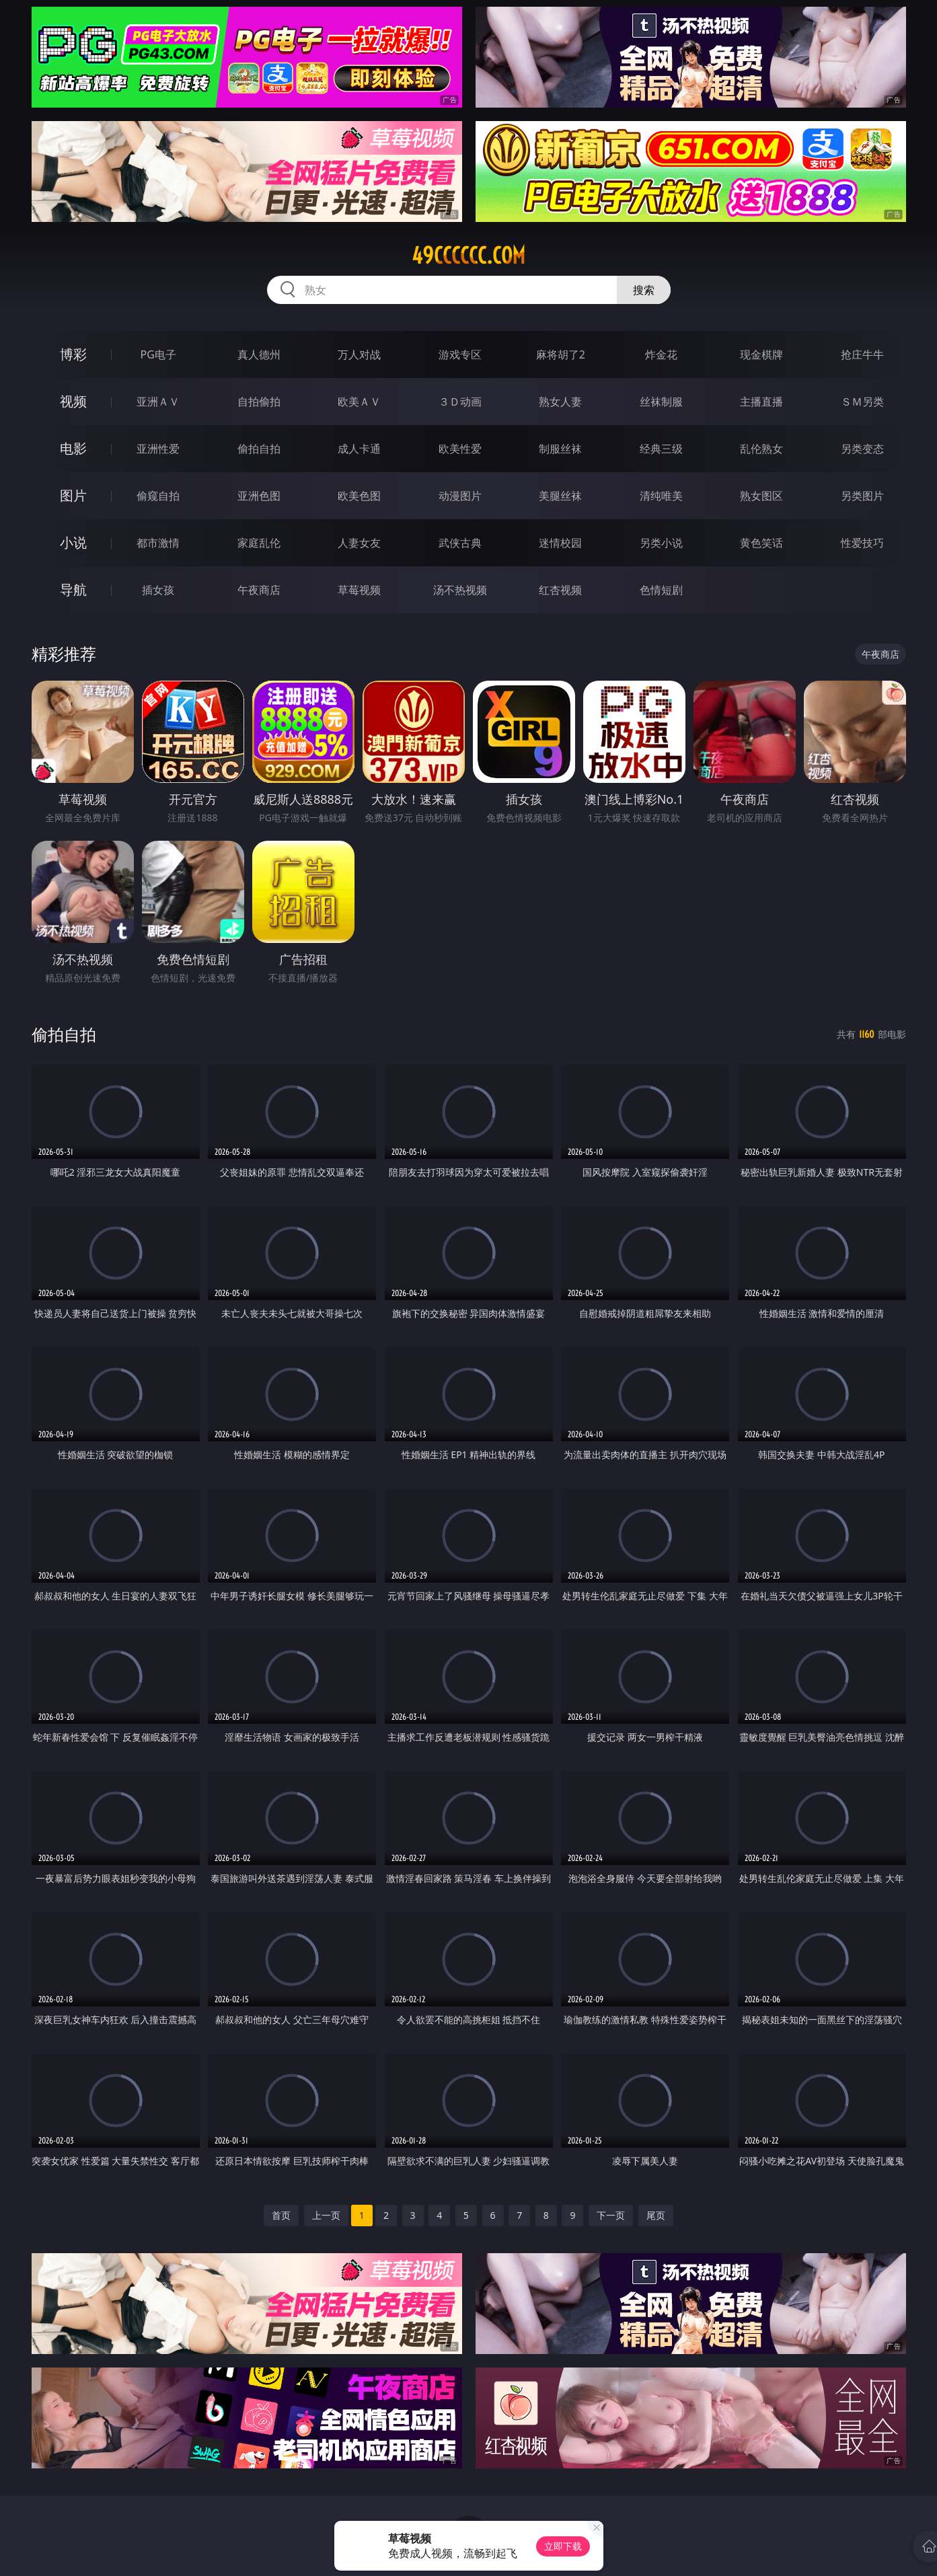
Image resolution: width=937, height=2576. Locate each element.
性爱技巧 (862, 542)
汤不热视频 (460, 589)
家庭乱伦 (258, 542)
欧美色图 (359, 495)
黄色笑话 (761, 542)
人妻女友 (359, 542)
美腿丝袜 (560, 495)
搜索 (643, 289)
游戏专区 (460, 354)
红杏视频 (560, 589)
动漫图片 (460, 495)
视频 (73, 401)
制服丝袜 (560, 448)
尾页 (655, 2215)
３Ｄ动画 (460, 401)
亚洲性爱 (158, 448)
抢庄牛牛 (862, 354)
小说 (73, 542)
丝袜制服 (661, 401)
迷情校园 (560, 542)
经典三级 (661, 448)
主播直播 (761, 401)
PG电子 (158, 354)
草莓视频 (359, 589)
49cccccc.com (468, 255)
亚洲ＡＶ (158, 401)
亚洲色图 (258, 495)
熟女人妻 (560, 401)
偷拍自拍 (258, 448)
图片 (73, 495)
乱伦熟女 (761, 448)
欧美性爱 (460, 448)
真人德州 (258, 354)
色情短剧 (661, 589)
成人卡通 (359, 448)
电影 (73, 448)
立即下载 (563, 2546)
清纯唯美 (661, 495)
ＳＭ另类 (862, 401)
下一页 (611, 2215)
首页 (281, 2215)
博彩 (73, 354)
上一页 (326, 2215)
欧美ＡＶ (359, 401)
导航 (73, 589)
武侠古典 (460, 542)
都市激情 (158, 542)
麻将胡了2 (560, 354)
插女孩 (158, 589)
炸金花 (661, 354)
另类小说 (661, 542)
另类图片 (862, 495)
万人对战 (359, 354)
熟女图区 (761, 495)
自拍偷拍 (258, 401)
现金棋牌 (761, 354)
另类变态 (862, 448)
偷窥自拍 (158, 495)
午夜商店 (258, 589)
